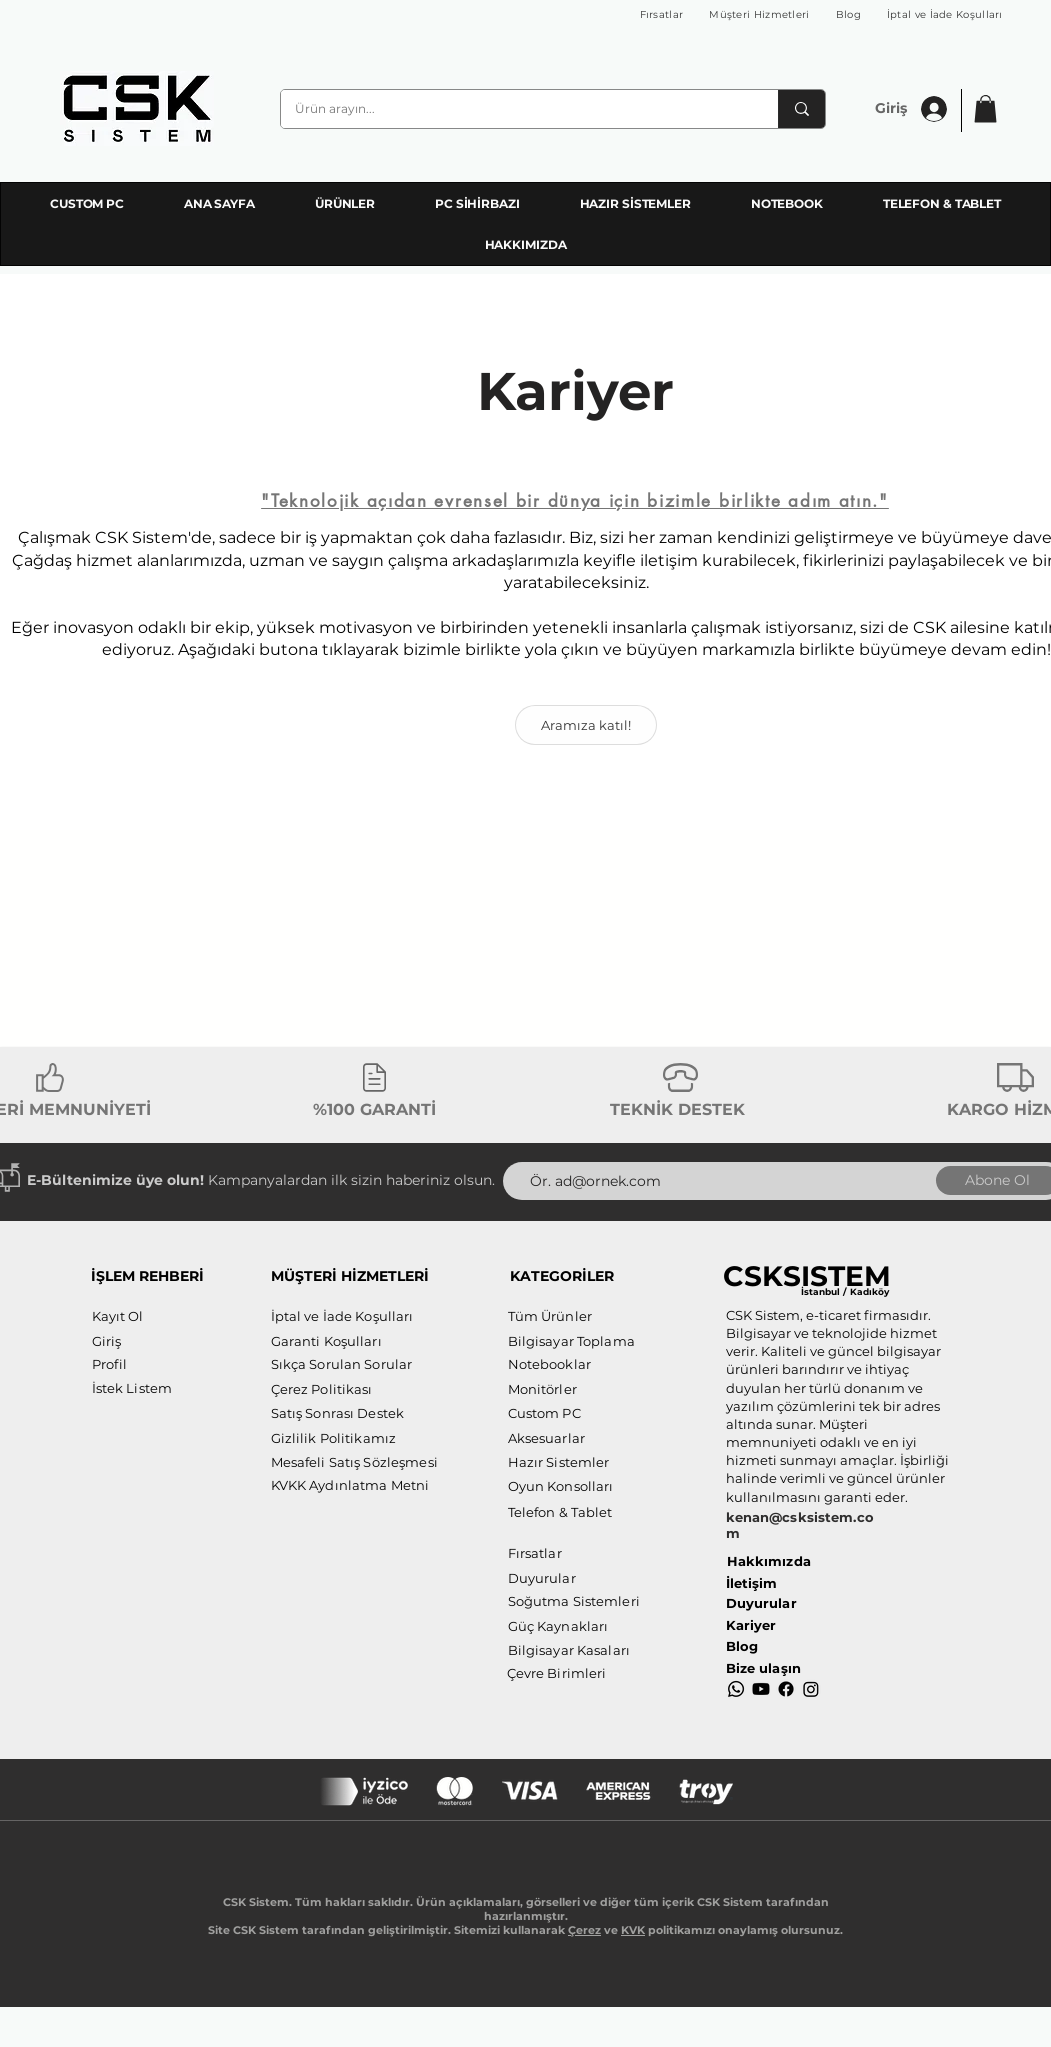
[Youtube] (761, 1689)
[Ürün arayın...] (515, 109)
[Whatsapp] (736, 1689)
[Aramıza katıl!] (586, 725)
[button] (985, 108)
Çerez (584, 1930)
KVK (633, 1930)
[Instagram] (811, 1689)
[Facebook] (786, 1689)
